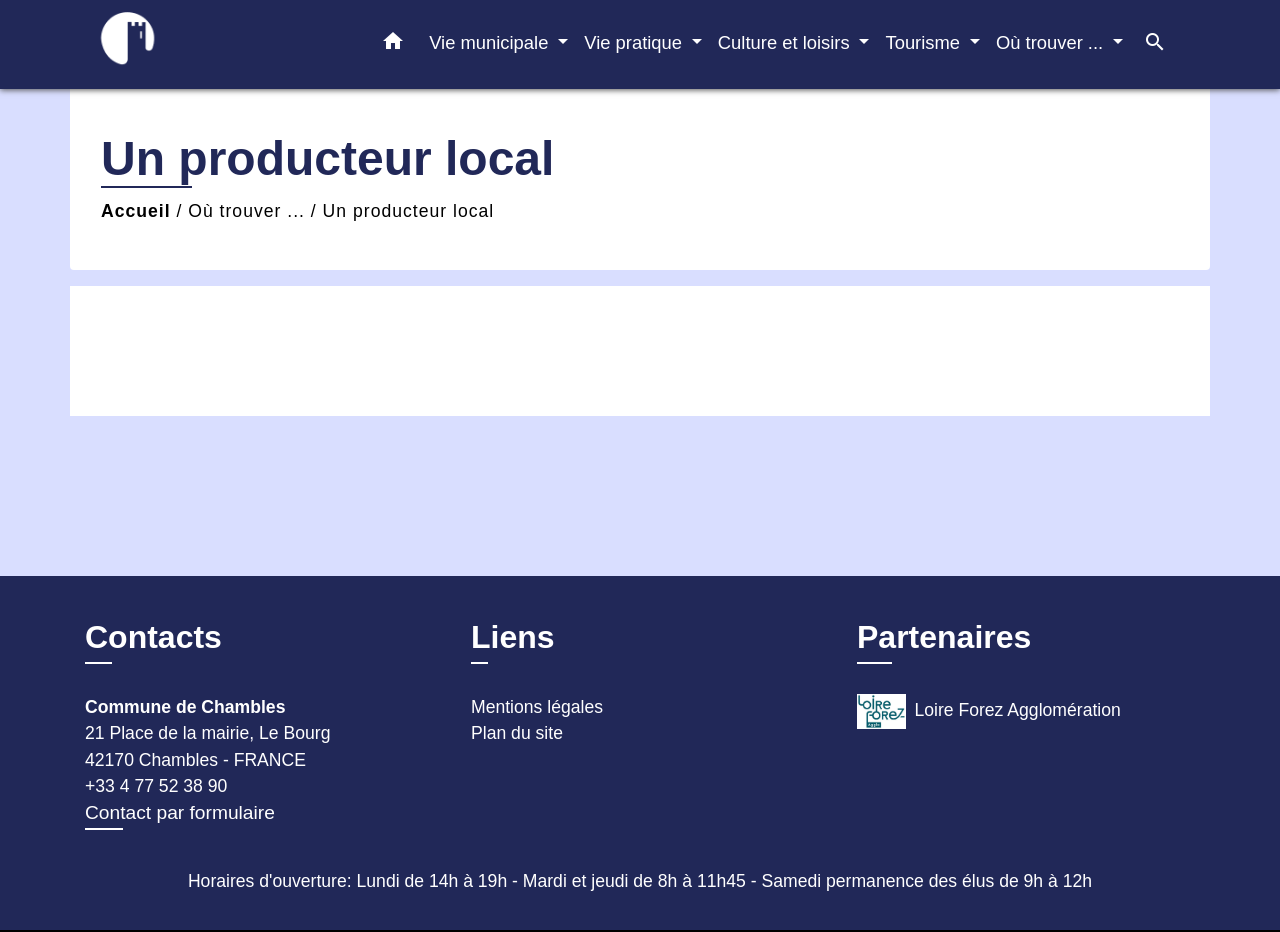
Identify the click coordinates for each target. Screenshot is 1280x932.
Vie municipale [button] (491, 42)
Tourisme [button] (925, 42)
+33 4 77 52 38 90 (156, 786)
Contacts (153, 637)
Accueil (136, 211)
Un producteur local (409, 211)
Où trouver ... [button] (1052, 42)
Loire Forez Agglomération (989, 711)
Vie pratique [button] (635, 42)
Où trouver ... (246, 211)
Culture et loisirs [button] (786, 42)
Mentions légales (537, 707)
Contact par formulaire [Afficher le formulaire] (180, 812)
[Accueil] (210, 44)
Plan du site (517, 733)
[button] (393, 45)
